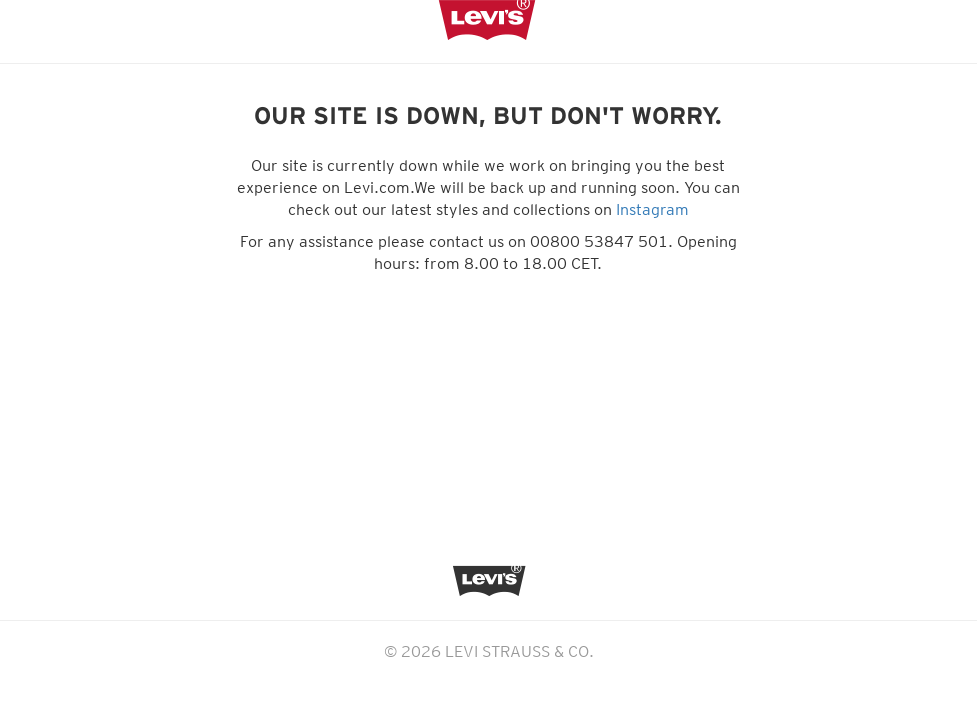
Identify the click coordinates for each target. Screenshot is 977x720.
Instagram (652, 209)
